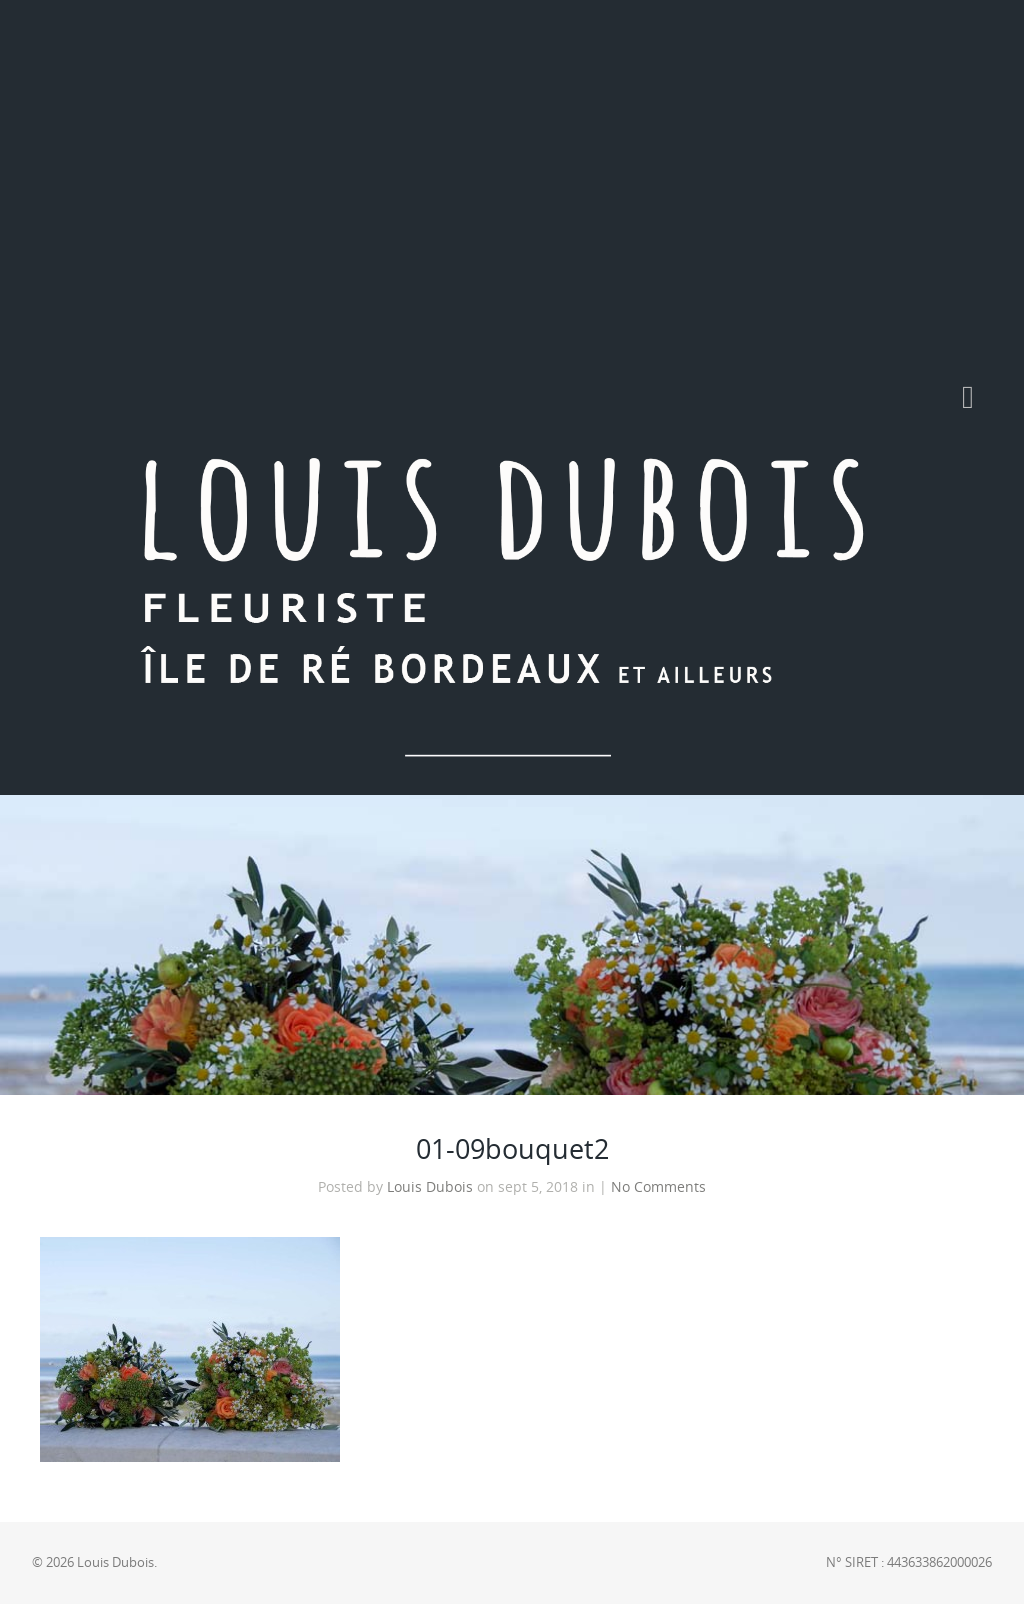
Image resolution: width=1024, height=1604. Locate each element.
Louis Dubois (430, 1187)
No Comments (658, 1187)
